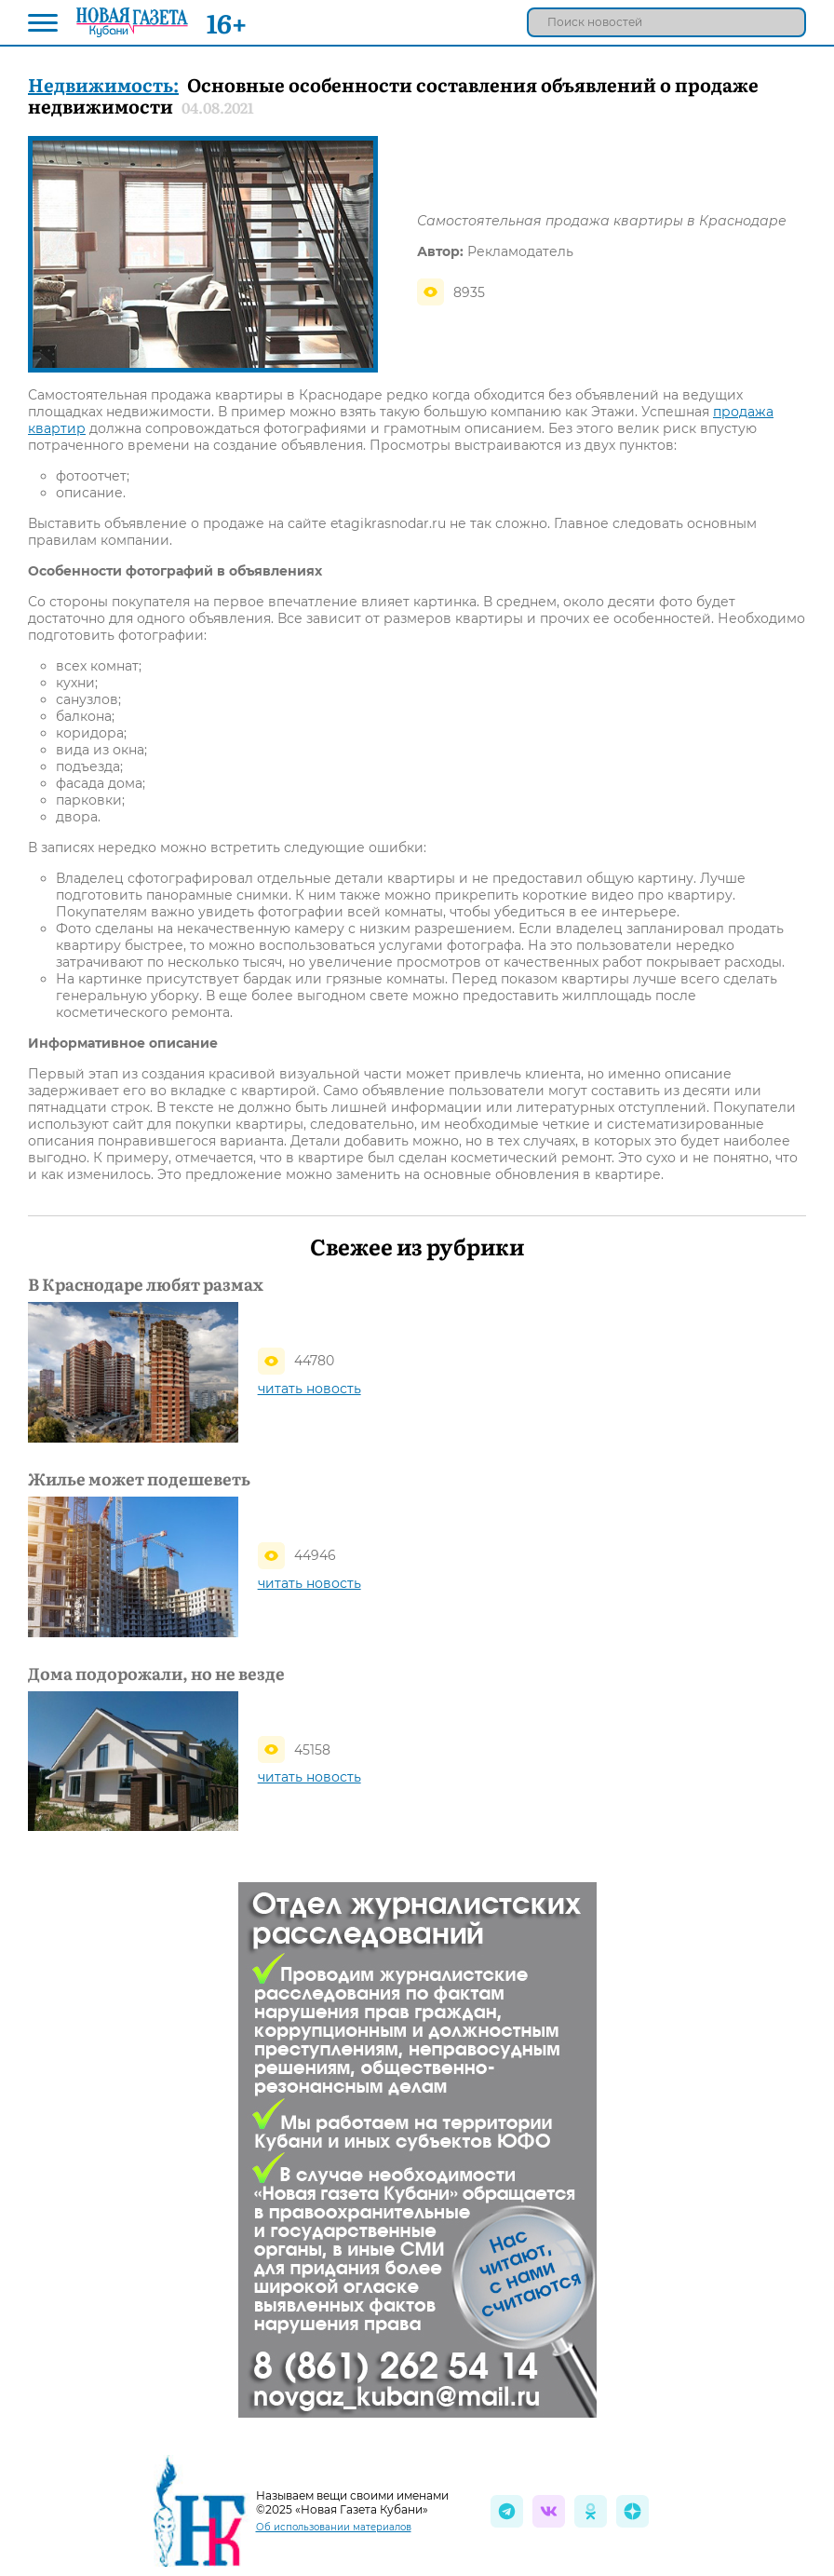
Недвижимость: (103, 84)
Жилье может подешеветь (139, 1479)
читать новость (309, 1388)
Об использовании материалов (333, 2527)
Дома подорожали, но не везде (156, 1673)
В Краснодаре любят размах (145, 1284)
